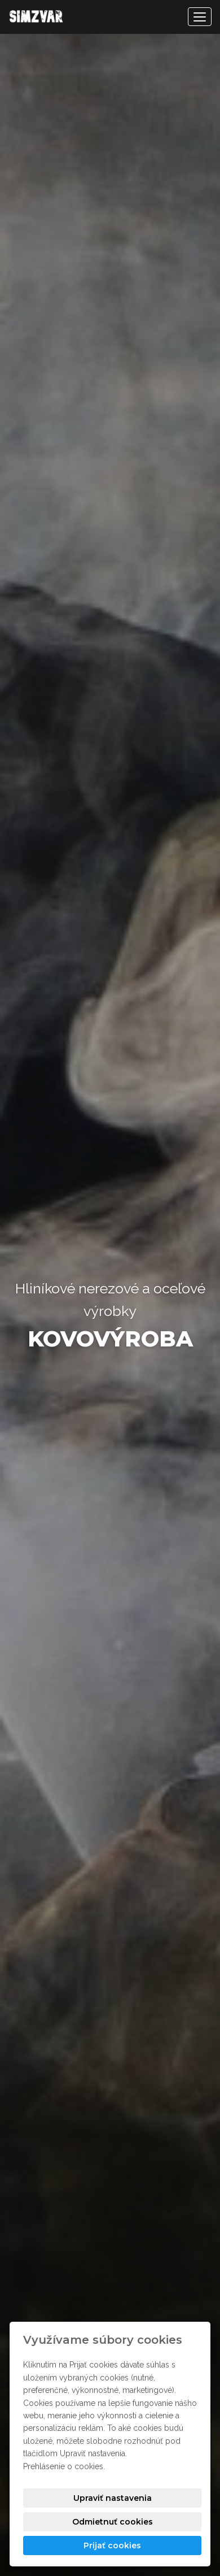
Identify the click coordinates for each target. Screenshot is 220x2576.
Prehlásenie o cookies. (64, 2466)
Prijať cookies (112, 2545)
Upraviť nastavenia (112, 2498)
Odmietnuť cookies (112, 2522)
